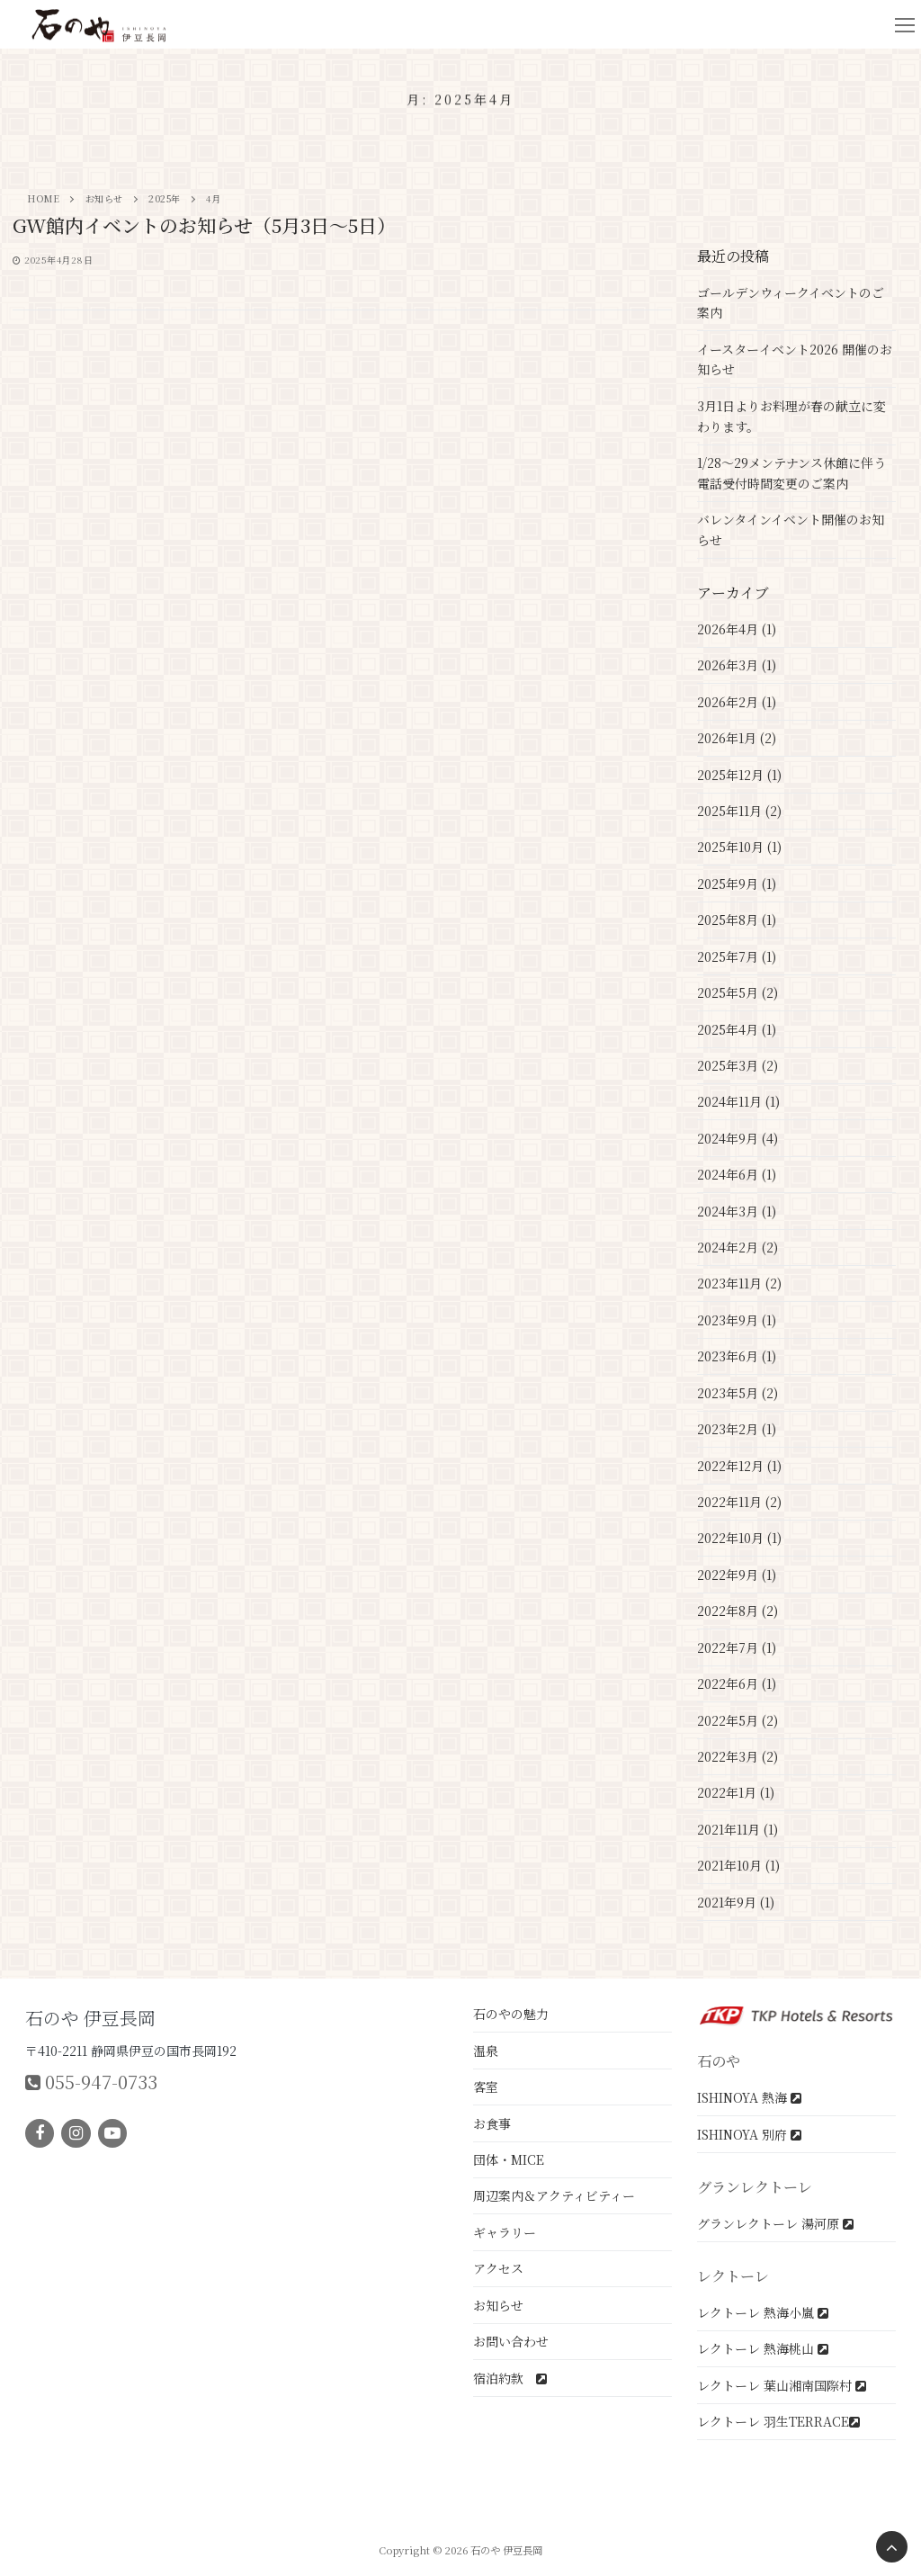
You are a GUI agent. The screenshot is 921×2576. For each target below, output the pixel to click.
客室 (485, 2087)
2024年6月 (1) (736, 1174)
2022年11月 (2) (739, 1502)
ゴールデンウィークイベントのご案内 (790, 302)
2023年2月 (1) (736, 1429)
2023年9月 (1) (736, 1320)
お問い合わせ (511, 2341)
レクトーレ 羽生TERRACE (778, 2421)
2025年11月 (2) (739, 811)
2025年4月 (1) (736, 1029)
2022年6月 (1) (736, 1683)
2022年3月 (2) (737, 1756)
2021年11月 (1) (737, 1829)
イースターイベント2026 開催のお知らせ (794, 359)
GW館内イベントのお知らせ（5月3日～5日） (204, 226)
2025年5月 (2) (737, 992)
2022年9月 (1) (736, 1575)
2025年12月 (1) (739, 775)
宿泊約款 (510, 2378)
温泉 (485, 2051)
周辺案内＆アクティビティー (554, 2195)
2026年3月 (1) (736, 665)
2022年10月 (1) (739, 1538)
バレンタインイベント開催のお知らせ (790, 529)
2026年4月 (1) (736, 629)
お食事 (492, 2123)
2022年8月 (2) (737, 1611)
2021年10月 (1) (738, 1865)
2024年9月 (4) (737, 1138)
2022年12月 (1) (739, 1466)
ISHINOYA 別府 (749, 2134)
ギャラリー (504, 2232)
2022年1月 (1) (735, 1792)
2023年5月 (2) (737, 1393)
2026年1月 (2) (736, 738)
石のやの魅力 (511, 2014)
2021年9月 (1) (735, 1902)
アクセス (498, 2268)
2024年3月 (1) (736, 1211)
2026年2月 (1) (736, 702)
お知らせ (498, 2305)
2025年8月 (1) (736, 920)
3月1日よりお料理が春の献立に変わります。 (791, 416)
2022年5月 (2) (737, 1720)
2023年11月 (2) (739, 1283)
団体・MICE (508, 2159)
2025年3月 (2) (737, 1065)
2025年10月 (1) (739, 847)
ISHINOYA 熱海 (749, 2097)
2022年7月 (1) (736, 1647)
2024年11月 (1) (738, 1101)
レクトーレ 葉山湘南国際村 (781, 2385)
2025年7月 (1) (736, 956)
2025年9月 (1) (736, 884)
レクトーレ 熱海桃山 (762, 2348)
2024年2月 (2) (737, 1247)
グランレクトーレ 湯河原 (775, 2223)
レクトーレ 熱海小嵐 (762, 2312)
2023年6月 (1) (736, 1356)
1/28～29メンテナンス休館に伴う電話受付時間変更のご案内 (791, 472)
